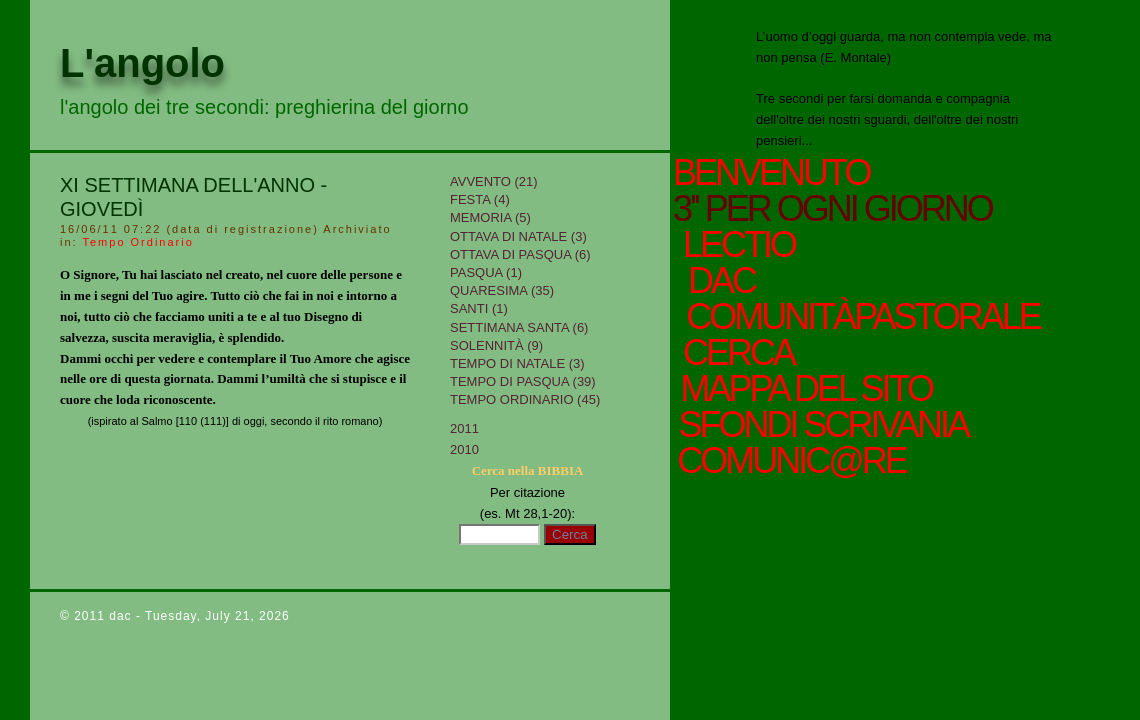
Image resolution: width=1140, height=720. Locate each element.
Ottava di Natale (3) (518, 236)
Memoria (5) (490, 217)
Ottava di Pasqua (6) (520, 254)
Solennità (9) (496, 345)
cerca (735, 353)
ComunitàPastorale (861, 317)
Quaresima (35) (502, 290)
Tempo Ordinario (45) (525, 399)
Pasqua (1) (486, 272)
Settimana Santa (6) (519, 327)
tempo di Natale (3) (517, 363)
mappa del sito (803, 389)
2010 (464, 449)
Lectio (742, 245)
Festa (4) (480, 199)
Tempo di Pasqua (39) (523, 381)
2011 (464, 428)
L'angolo (142, 63)
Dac (720, 281)
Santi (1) (479, 308)
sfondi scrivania (820, 425)
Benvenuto (771, 173)
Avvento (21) (494, 181)
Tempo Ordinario (137, 242)
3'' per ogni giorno (832, 209)
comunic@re (789, 461)
